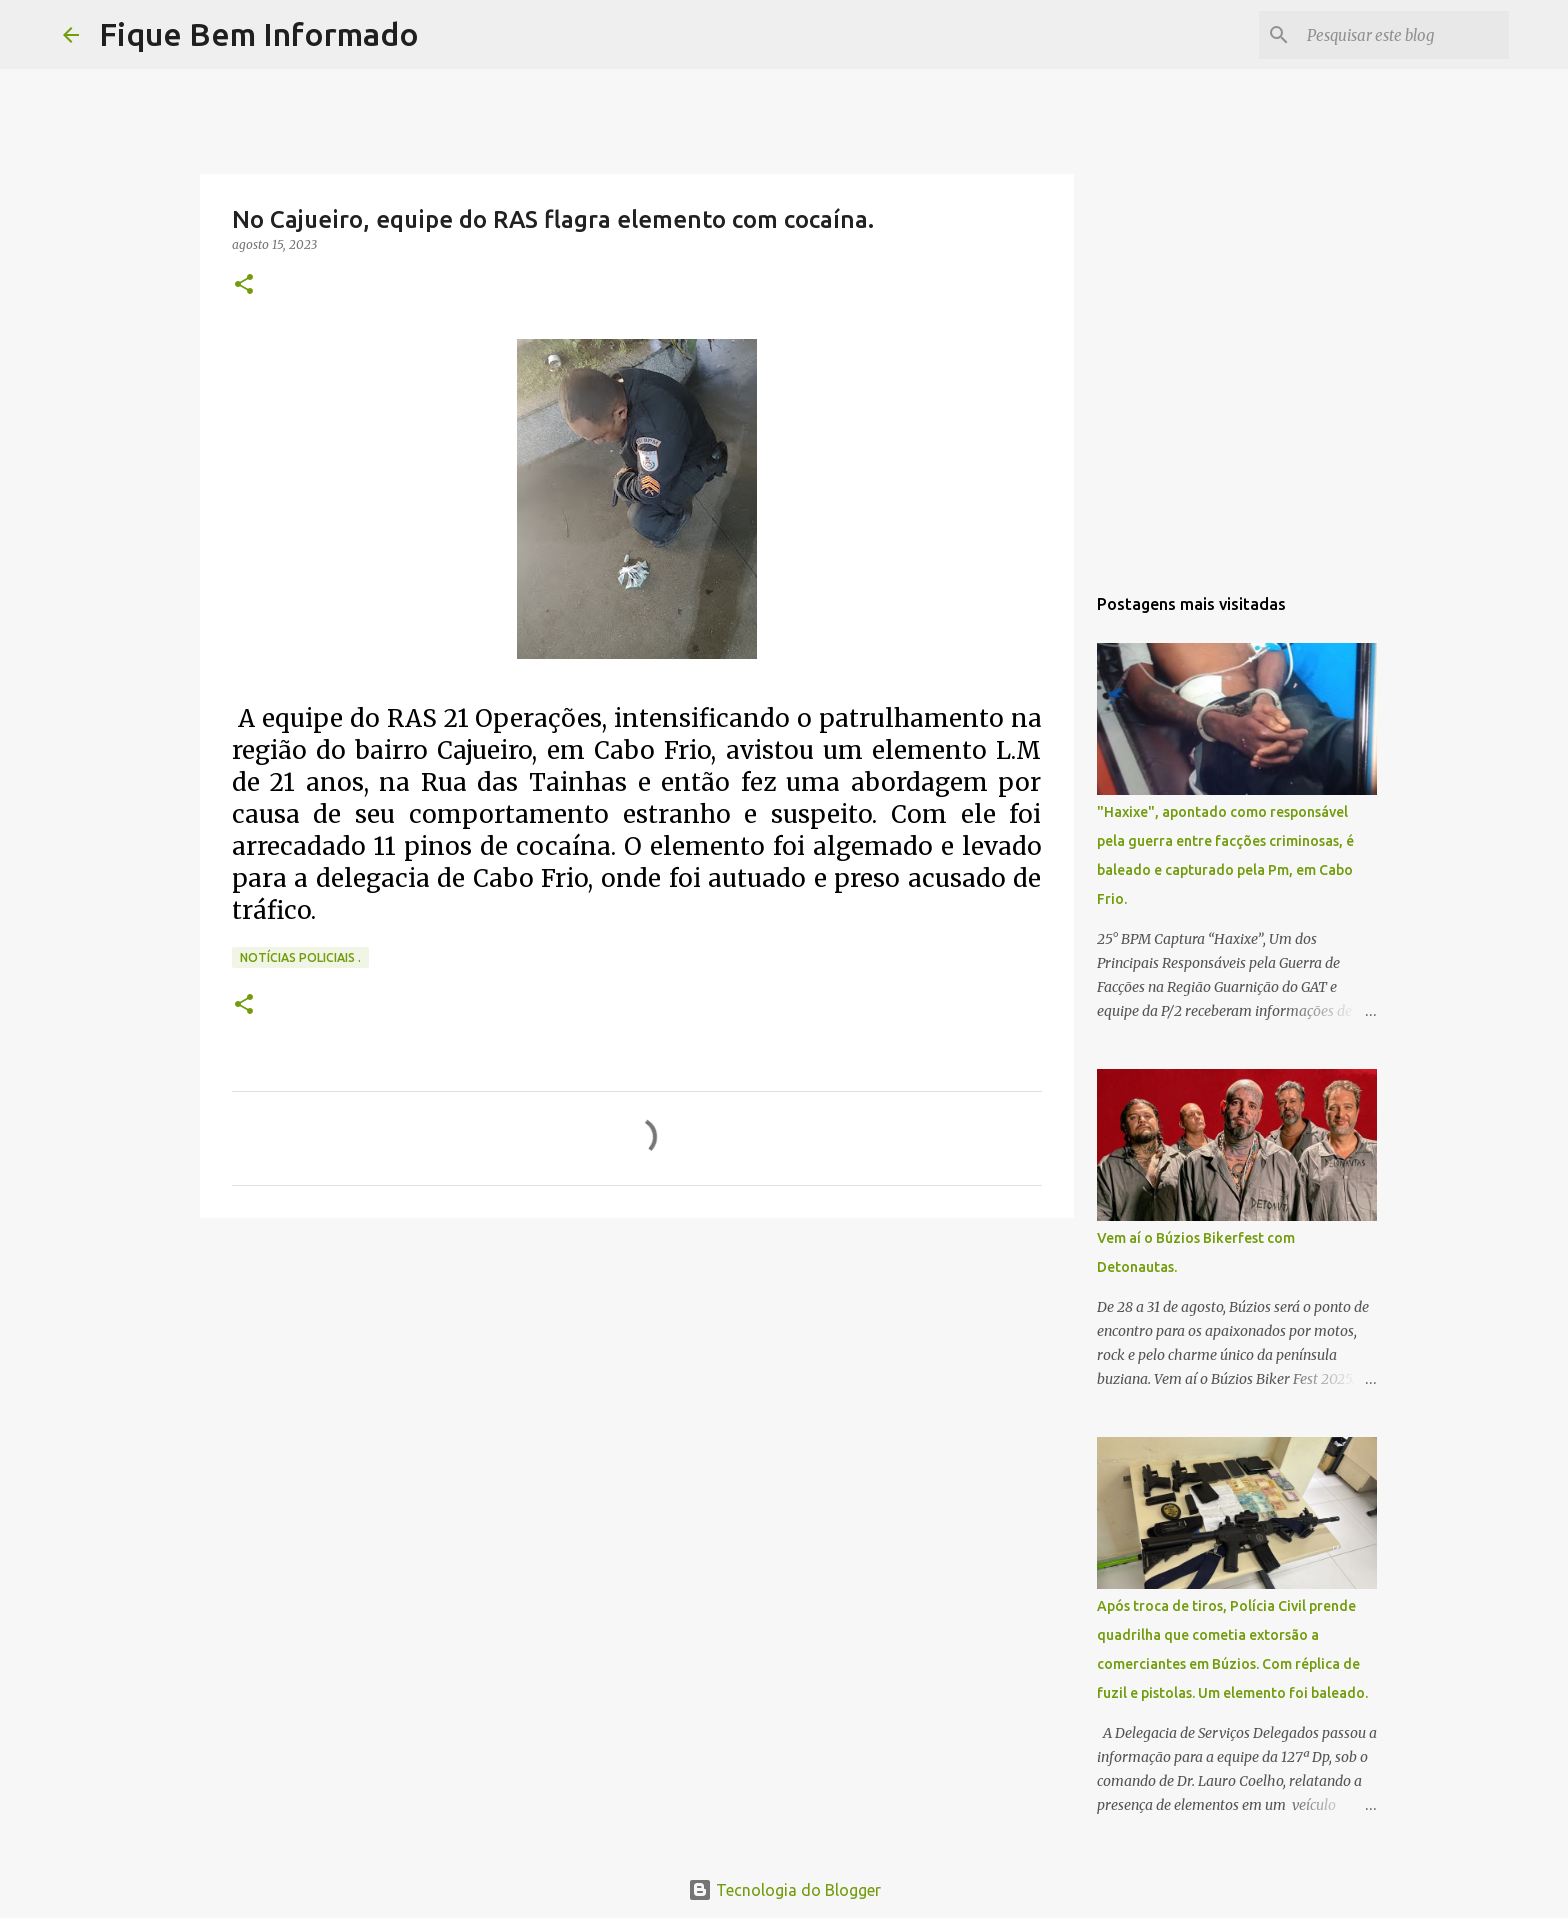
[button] (244, 285)
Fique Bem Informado (259, 34)
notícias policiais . (300, 957)
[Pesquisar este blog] (1404, 35)
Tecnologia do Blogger (784, 1890)
